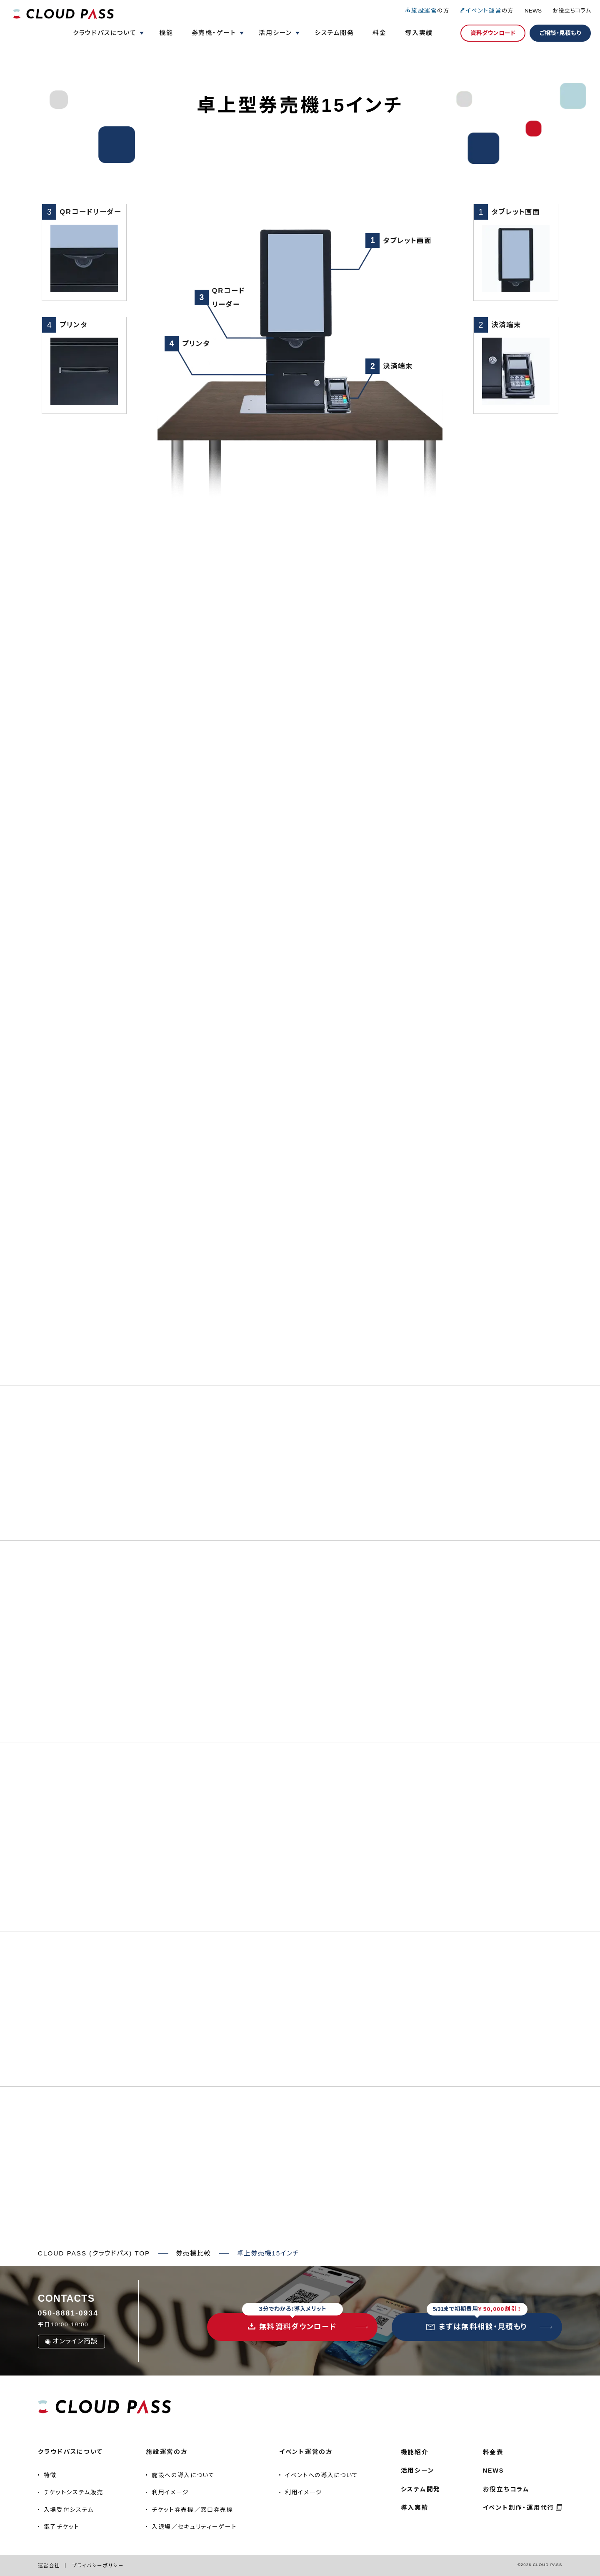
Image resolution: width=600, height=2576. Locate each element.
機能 (166, 32)
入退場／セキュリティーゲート (194, 2526)
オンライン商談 (71, 2341)
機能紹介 (415, 2452)
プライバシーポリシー (98, 2565)
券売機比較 (193, 2253)
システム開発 (334, 32)
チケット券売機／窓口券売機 (192, 2509)
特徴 (50, 2475)
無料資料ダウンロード (292, 2321)
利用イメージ (170, 2492)
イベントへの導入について (321, 2475)
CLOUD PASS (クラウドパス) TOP (94, 2253)
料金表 (493, 2452)
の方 (427, 11)
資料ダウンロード (493, 33)
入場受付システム (69, 2509)
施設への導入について (183, 2475)
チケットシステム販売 (74, 2492)
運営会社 (49, 2565)
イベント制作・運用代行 (519, 2507)
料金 (379, 32)
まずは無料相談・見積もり (477, 2321)
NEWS (533, 11)
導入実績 (419, 32)
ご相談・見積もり (560, 33)
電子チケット (62, 2526)
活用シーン (418, 2470)
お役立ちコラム (571, 11)
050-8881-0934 (68, 2313)
